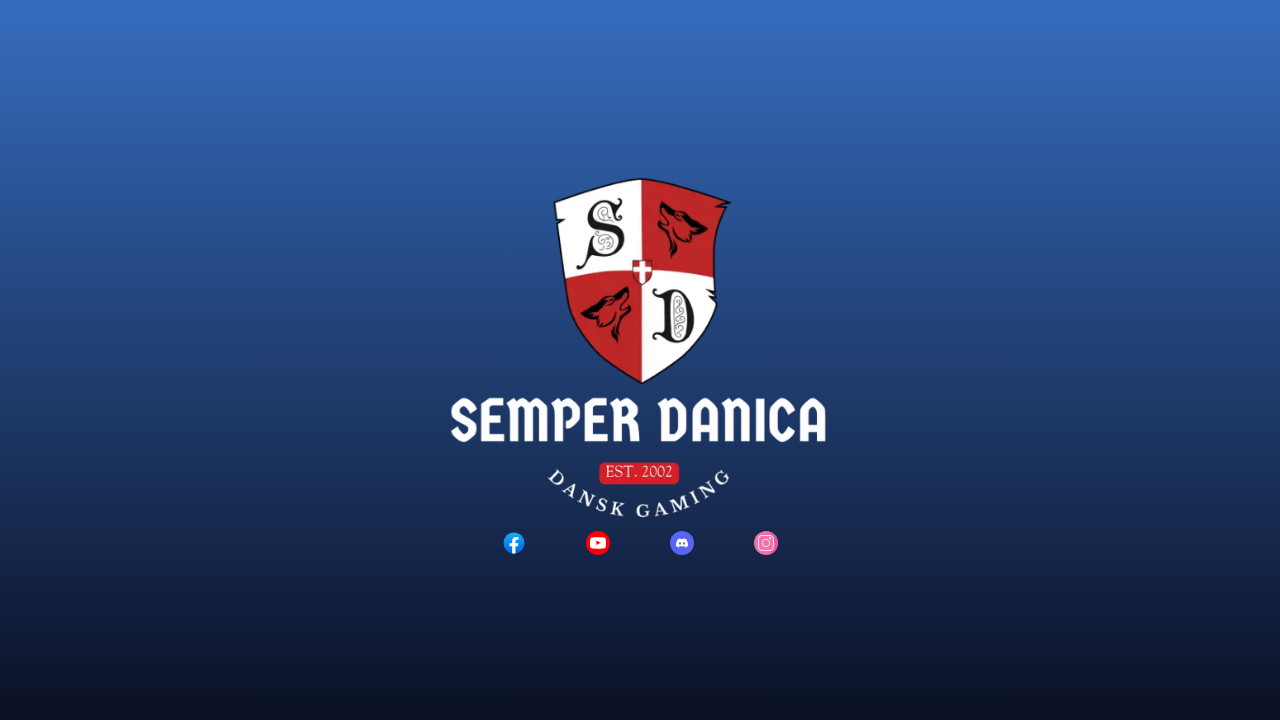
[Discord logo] (682, 543)
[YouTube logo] (598, 543)
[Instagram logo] (766, 543)
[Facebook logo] (514, 543)
